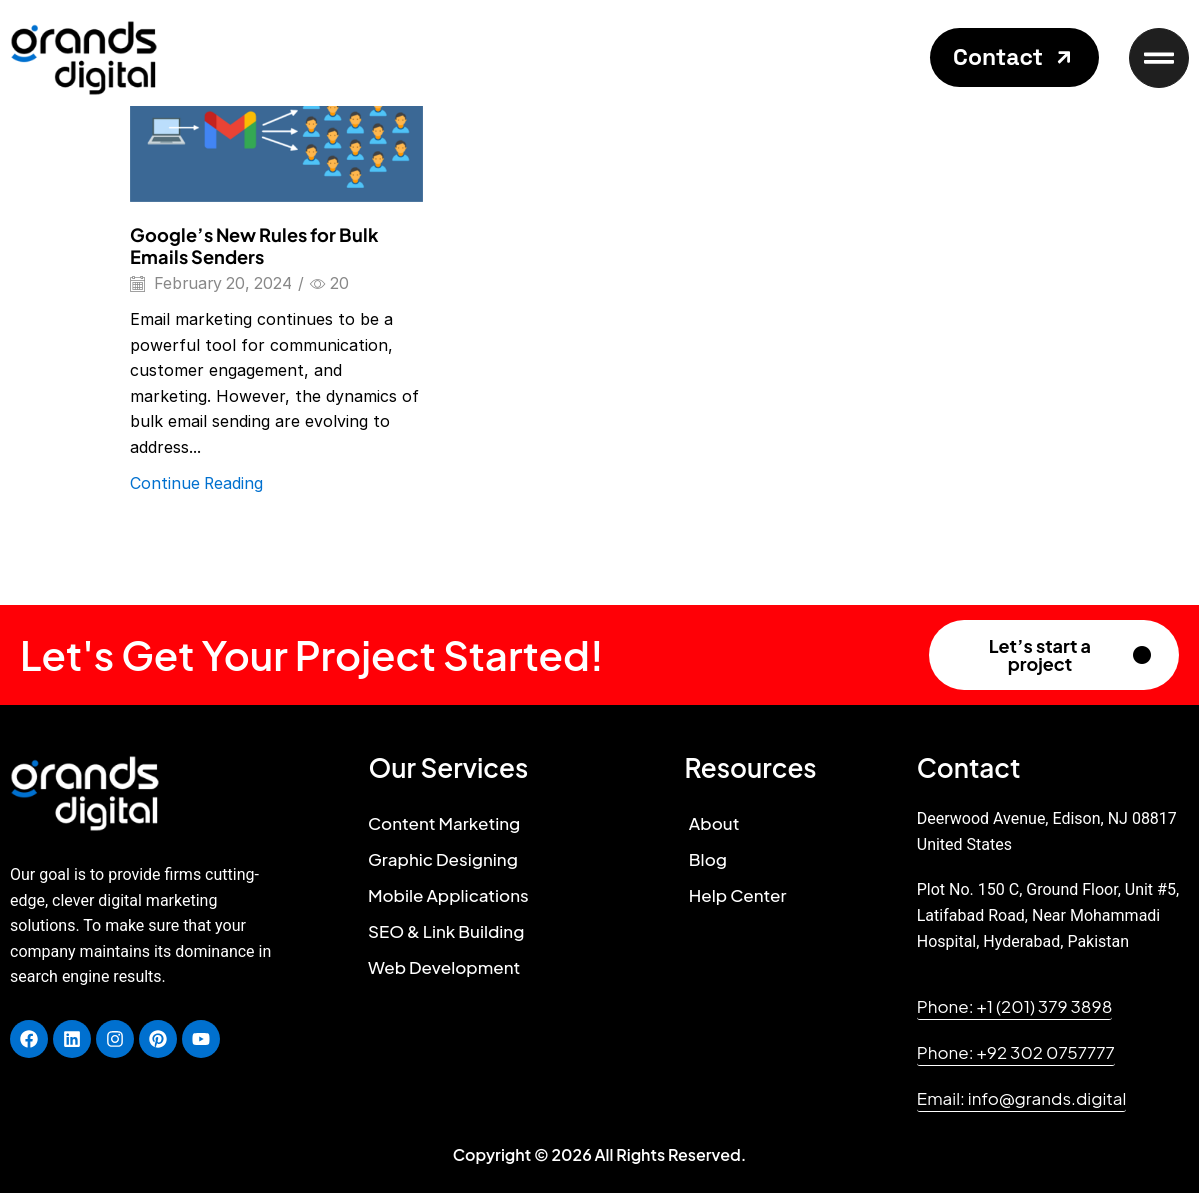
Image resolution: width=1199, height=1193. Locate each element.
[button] (1014, 57)
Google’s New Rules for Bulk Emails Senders (254, 245)
